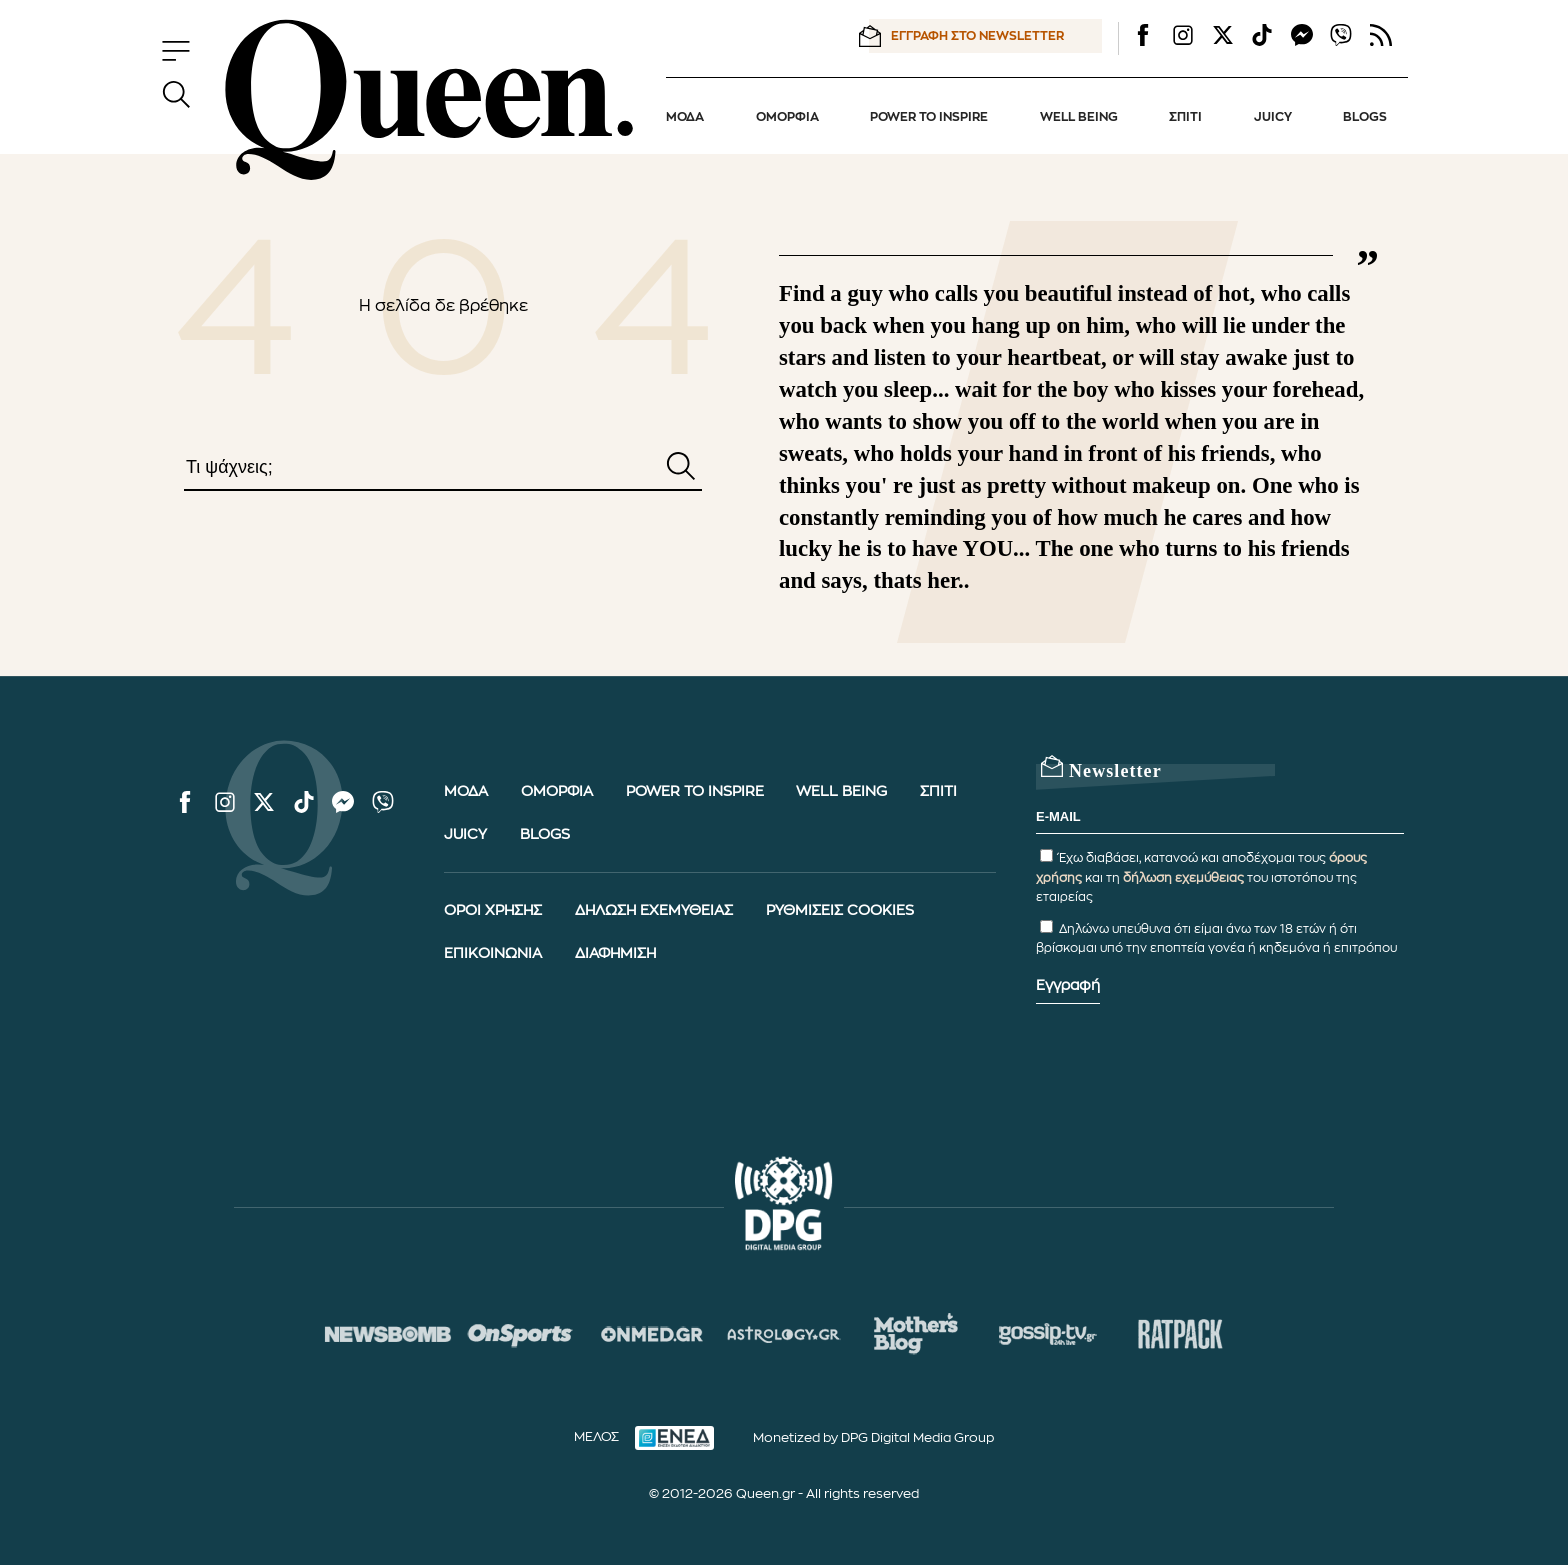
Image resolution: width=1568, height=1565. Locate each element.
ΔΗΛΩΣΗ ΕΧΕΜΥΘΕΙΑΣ (654, 910)
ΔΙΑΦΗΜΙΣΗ (615, 953)
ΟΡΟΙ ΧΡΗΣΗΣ (493, 910)
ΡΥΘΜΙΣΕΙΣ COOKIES (840, 910)
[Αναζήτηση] (681, 468)
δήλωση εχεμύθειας (1183, 878)
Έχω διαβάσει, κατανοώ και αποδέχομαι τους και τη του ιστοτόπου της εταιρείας (1201, 877)
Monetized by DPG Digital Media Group (873, 1437)
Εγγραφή (1068, 985)
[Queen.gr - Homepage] (429, 100)
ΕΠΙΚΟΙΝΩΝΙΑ (493, 953)
